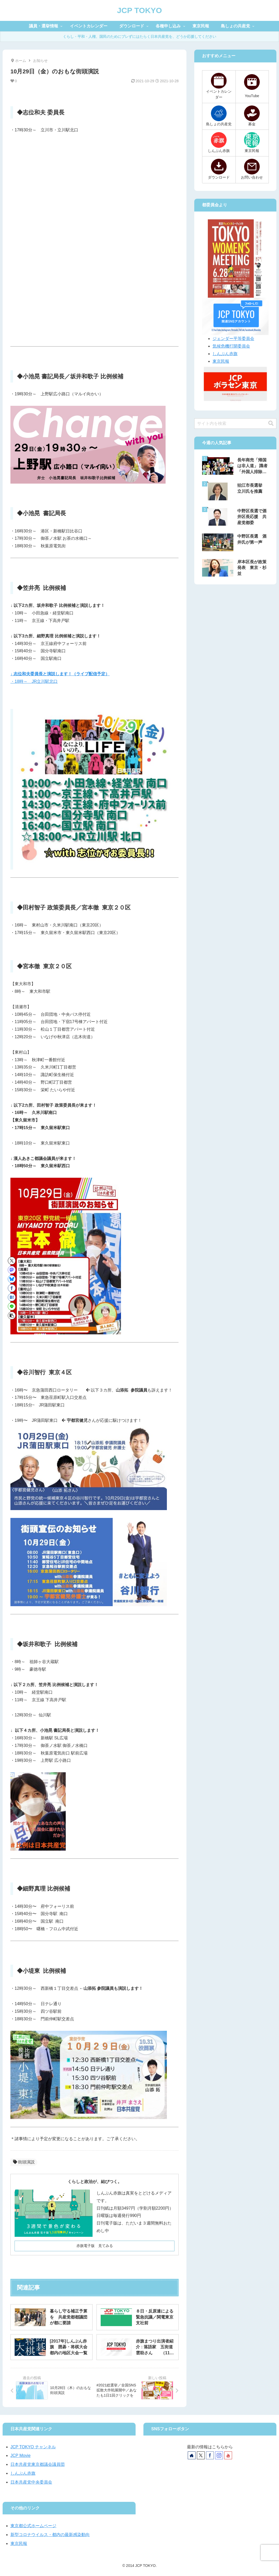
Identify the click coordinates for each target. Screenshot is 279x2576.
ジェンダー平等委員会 (233, 338)
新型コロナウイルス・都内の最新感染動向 (50, 2534)
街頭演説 (24, 2162)
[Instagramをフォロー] (219, 2455)
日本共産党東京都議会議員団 (37, 2464)
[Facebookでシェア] (12, 1288)
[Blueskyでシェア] (12, 1279)
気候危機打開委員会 (231, 346)
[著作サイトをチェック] (192, 2455)
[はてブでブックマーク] (12, 1297)
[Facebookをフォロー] (210, 2455)
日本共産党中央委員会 (31, 2482)
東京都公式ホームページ (33, 2526)
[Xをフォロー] (201, 2455)
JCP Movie (20, 2455)
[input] (235, 423)
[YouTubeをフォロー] (228, 2455)
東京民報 (221, 361)
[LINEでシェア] (12, 1306)
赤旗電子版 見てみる (94, 2246)
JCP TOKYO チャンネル (33, 2447)
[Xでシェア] (12, 1261)
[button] (12, 1315)
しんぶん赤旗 (225, 353)
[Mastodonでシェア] (12, 1270)
